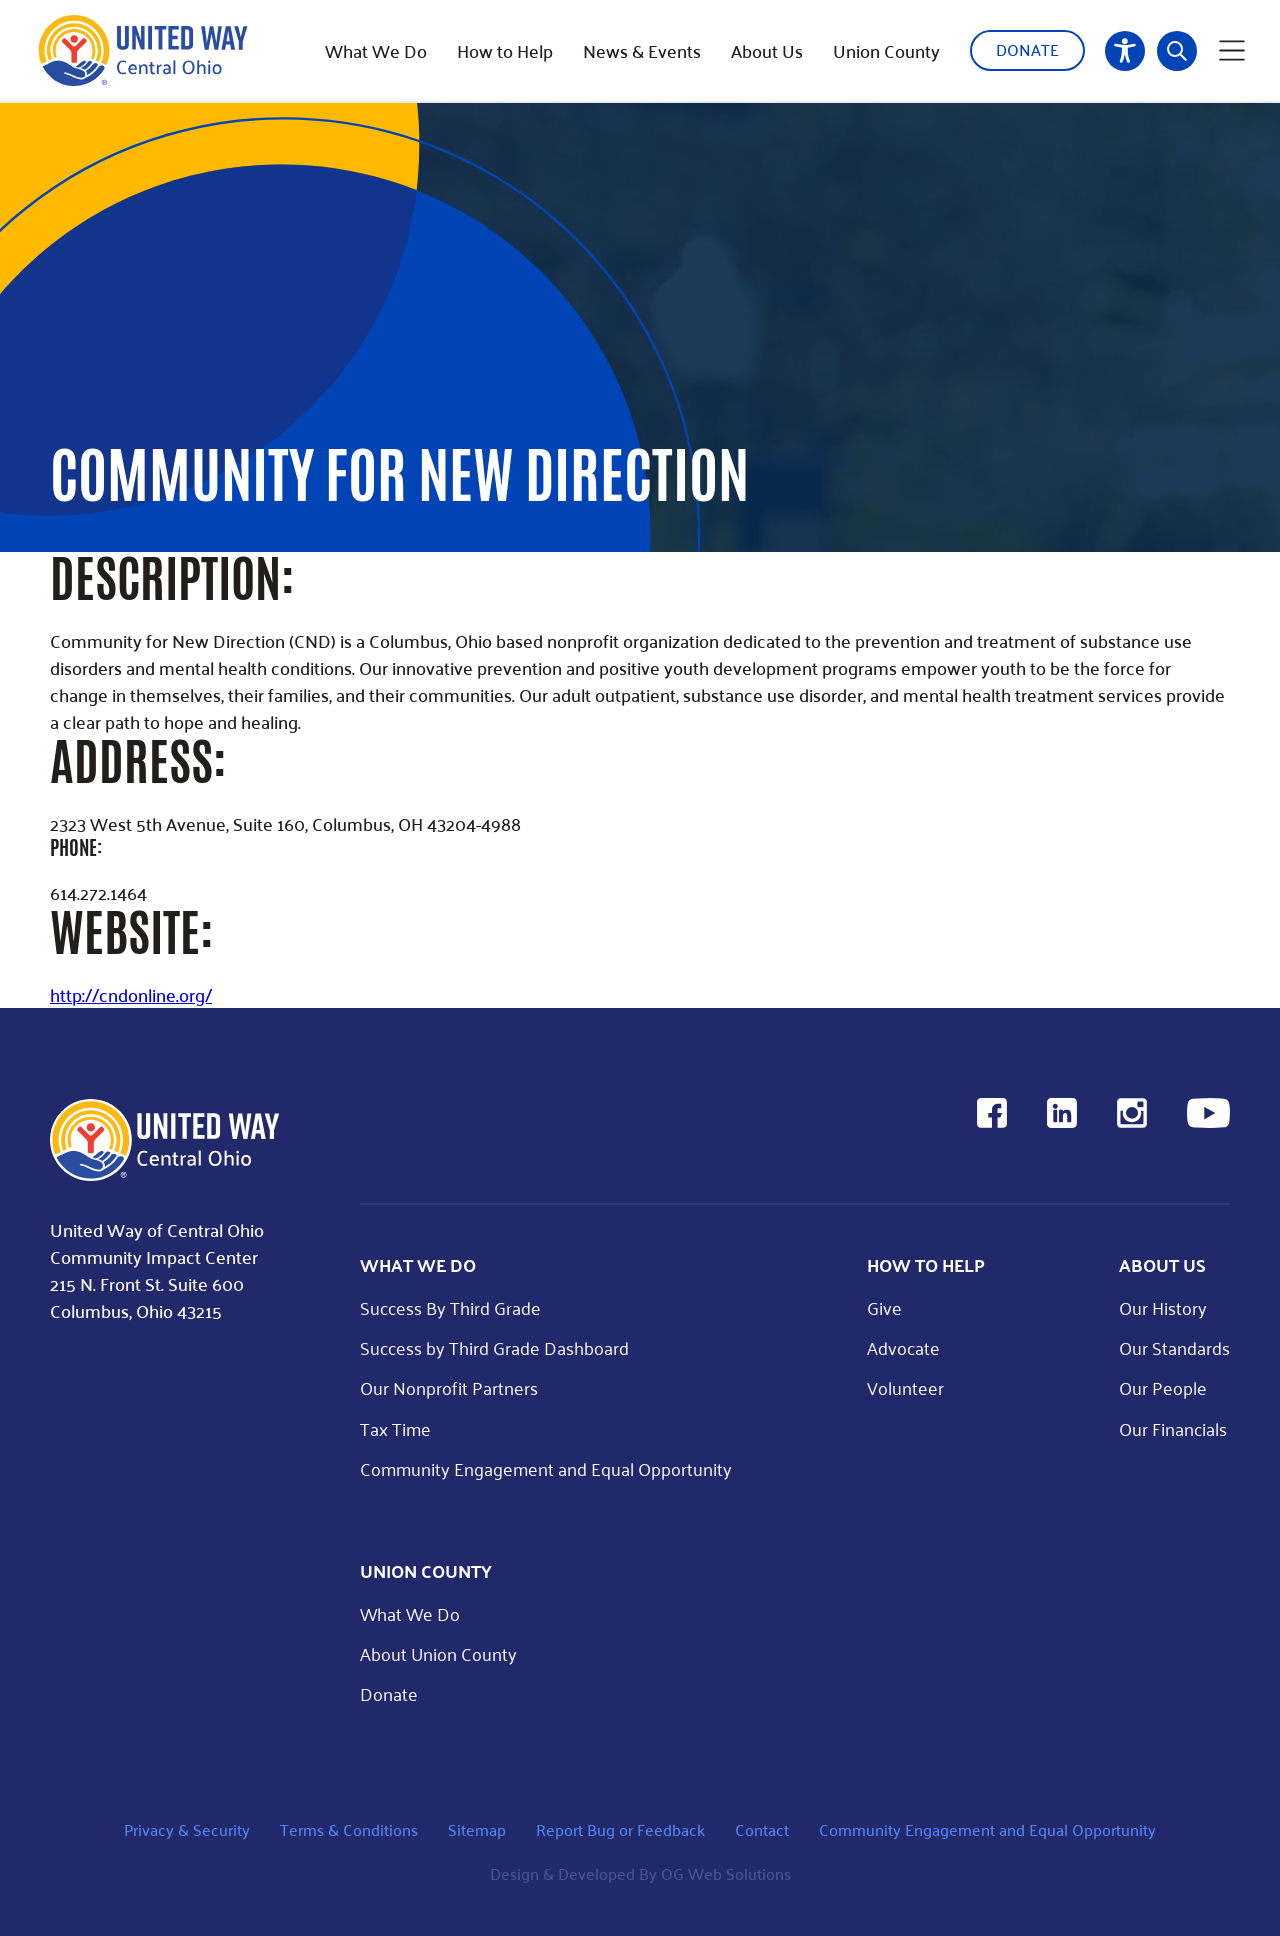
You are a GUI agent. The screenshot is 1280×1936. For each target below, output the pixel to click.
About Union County (438, 1653)
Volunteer (905, 1387)
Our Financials (1173, 1428)
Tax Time (395, 1428)
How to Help (505, 51)
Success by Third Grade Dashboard (494, 1347)
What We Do (376, 51)
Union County (886, 51)
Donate (1027, 49)
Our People (1163, 1387)
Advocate (903, 1347)
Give (884, 1307)
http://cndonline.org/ (131, 994)
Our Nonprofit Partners (449, 1387)
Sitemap (477, 1829)
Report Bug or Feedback (620, 1829)
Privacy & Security (187, 1829)
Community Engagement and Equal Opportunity (546, 1468)
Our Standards (1174, 1347)
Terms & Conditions (349, 1829)
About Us (767, 51)
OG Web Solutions (726, 1873)
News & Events (642, 51)
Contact (762, 1829)
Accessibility (1125, 51)
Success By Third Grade (450, 1307)
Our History (1163, 1307)
